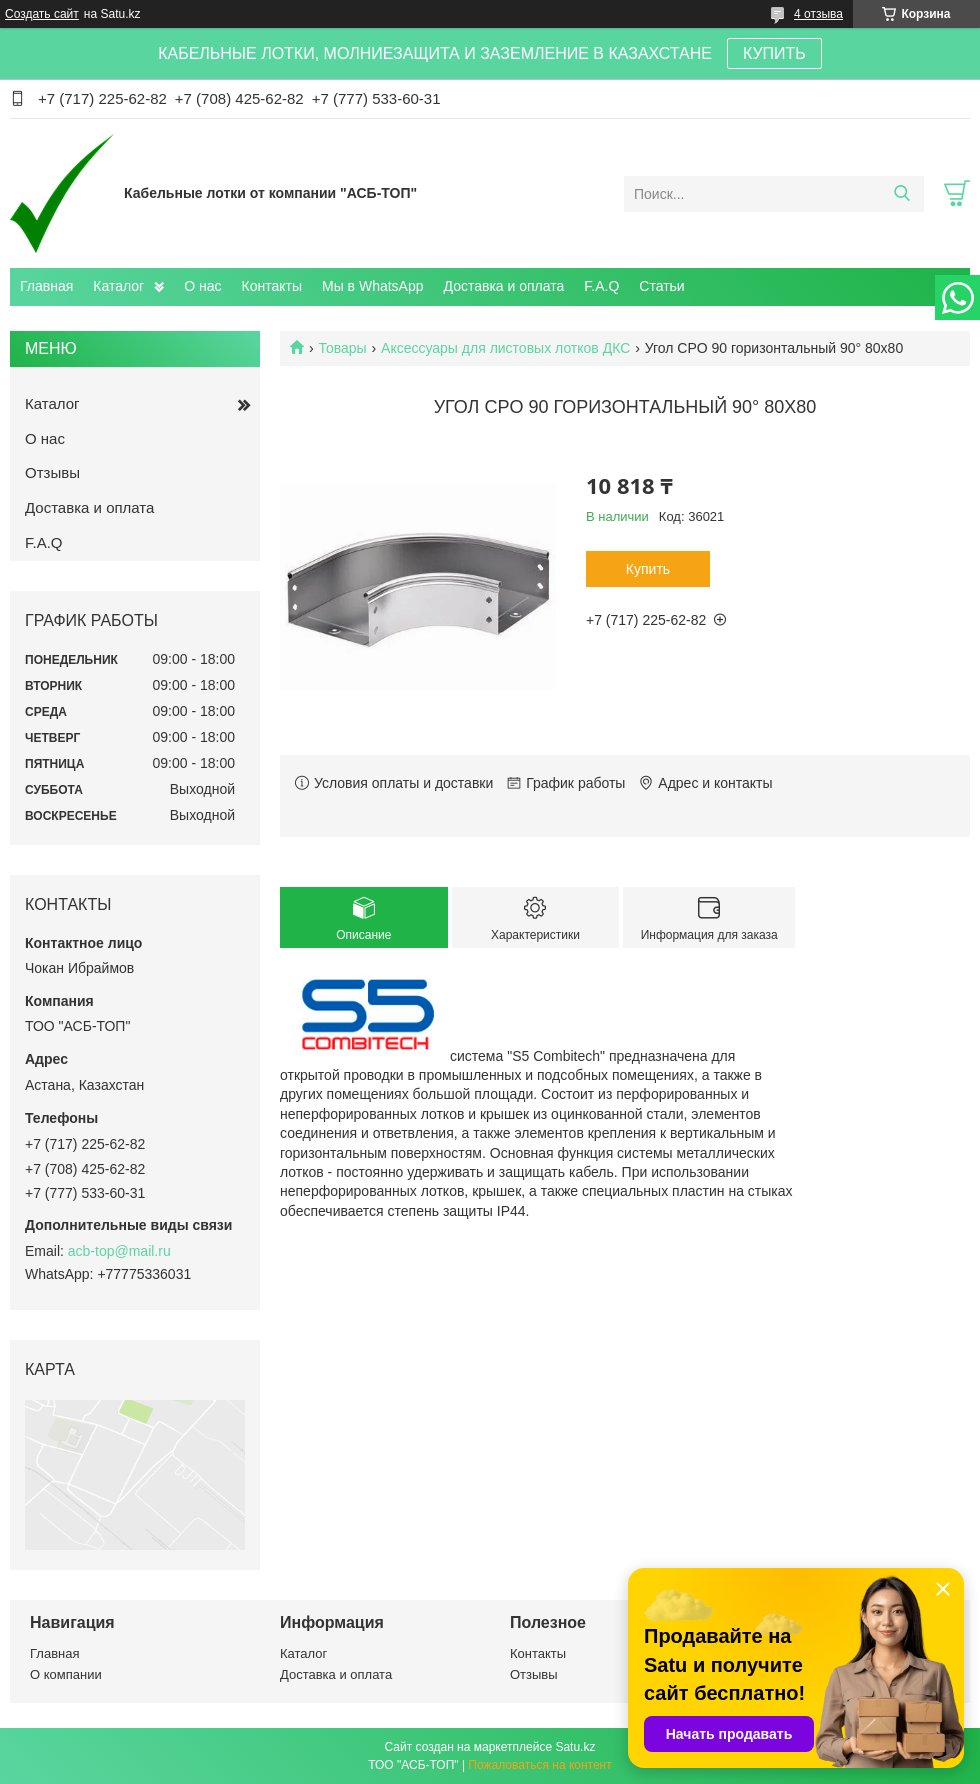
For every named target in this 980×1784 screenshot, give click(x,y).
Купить (648, 569)
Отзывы (52, 472)
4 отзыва (818, 14)
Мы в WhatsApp (373, 286)
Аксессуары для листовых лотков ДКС (505, 348)
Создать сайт (42, 14)
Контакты (272, 286)
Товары (342, 348)
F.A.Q (601, 286)
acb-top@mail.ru (119, 1251)
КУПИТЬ (774, 53)
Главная (46, 286)
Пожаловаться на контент (539, 1765)
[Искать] (901, 194)
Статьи (661, 286)
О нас (202, 286)
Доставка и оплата (504, 286)
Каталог (118, 286)
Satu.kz (575, 1747)
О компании (66, 1674)
